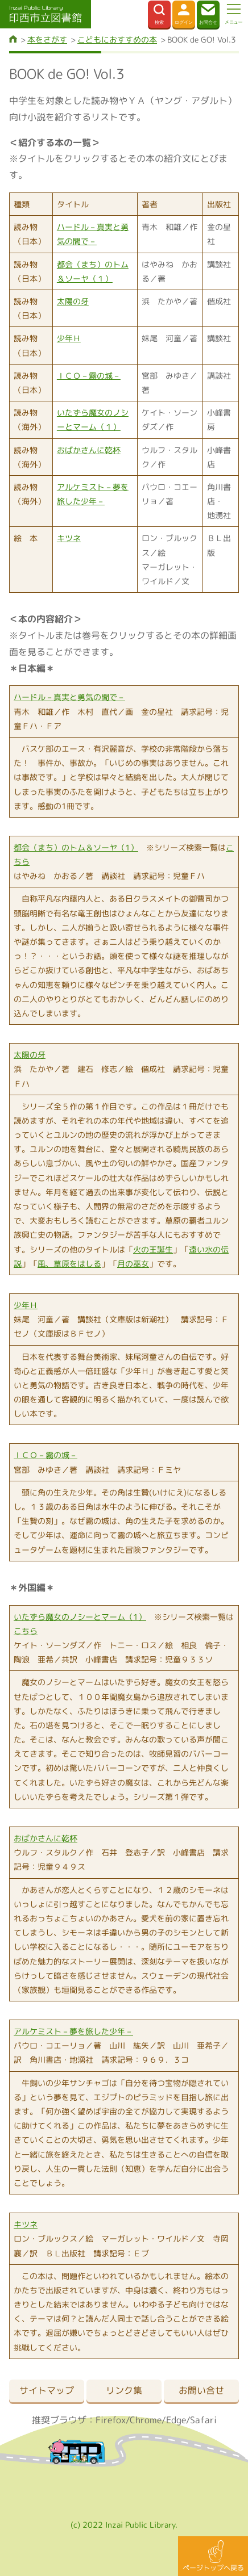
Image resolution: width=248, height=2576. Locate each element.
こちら (26, 1631)
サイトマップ (46, 2390)
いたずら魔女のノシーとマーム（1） (80, 1616)
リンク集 (124, 2390)
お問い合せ (201, 2390)
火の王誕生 (153, 1249)
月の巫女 (133, 1263)
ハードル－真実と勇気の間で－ (69, 697)
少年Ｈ (69, 338)
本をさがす (47, 39)
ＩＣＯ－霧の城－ (89, 375)
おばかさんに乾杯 (89, 450)
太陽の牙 (73, 301)
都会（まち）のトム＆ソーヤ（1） (76, 847)
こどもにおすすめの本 (117, 39)
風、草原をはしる (69, 1263)
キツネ (69, 538)
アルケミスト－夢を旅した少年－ (73, 2031)
